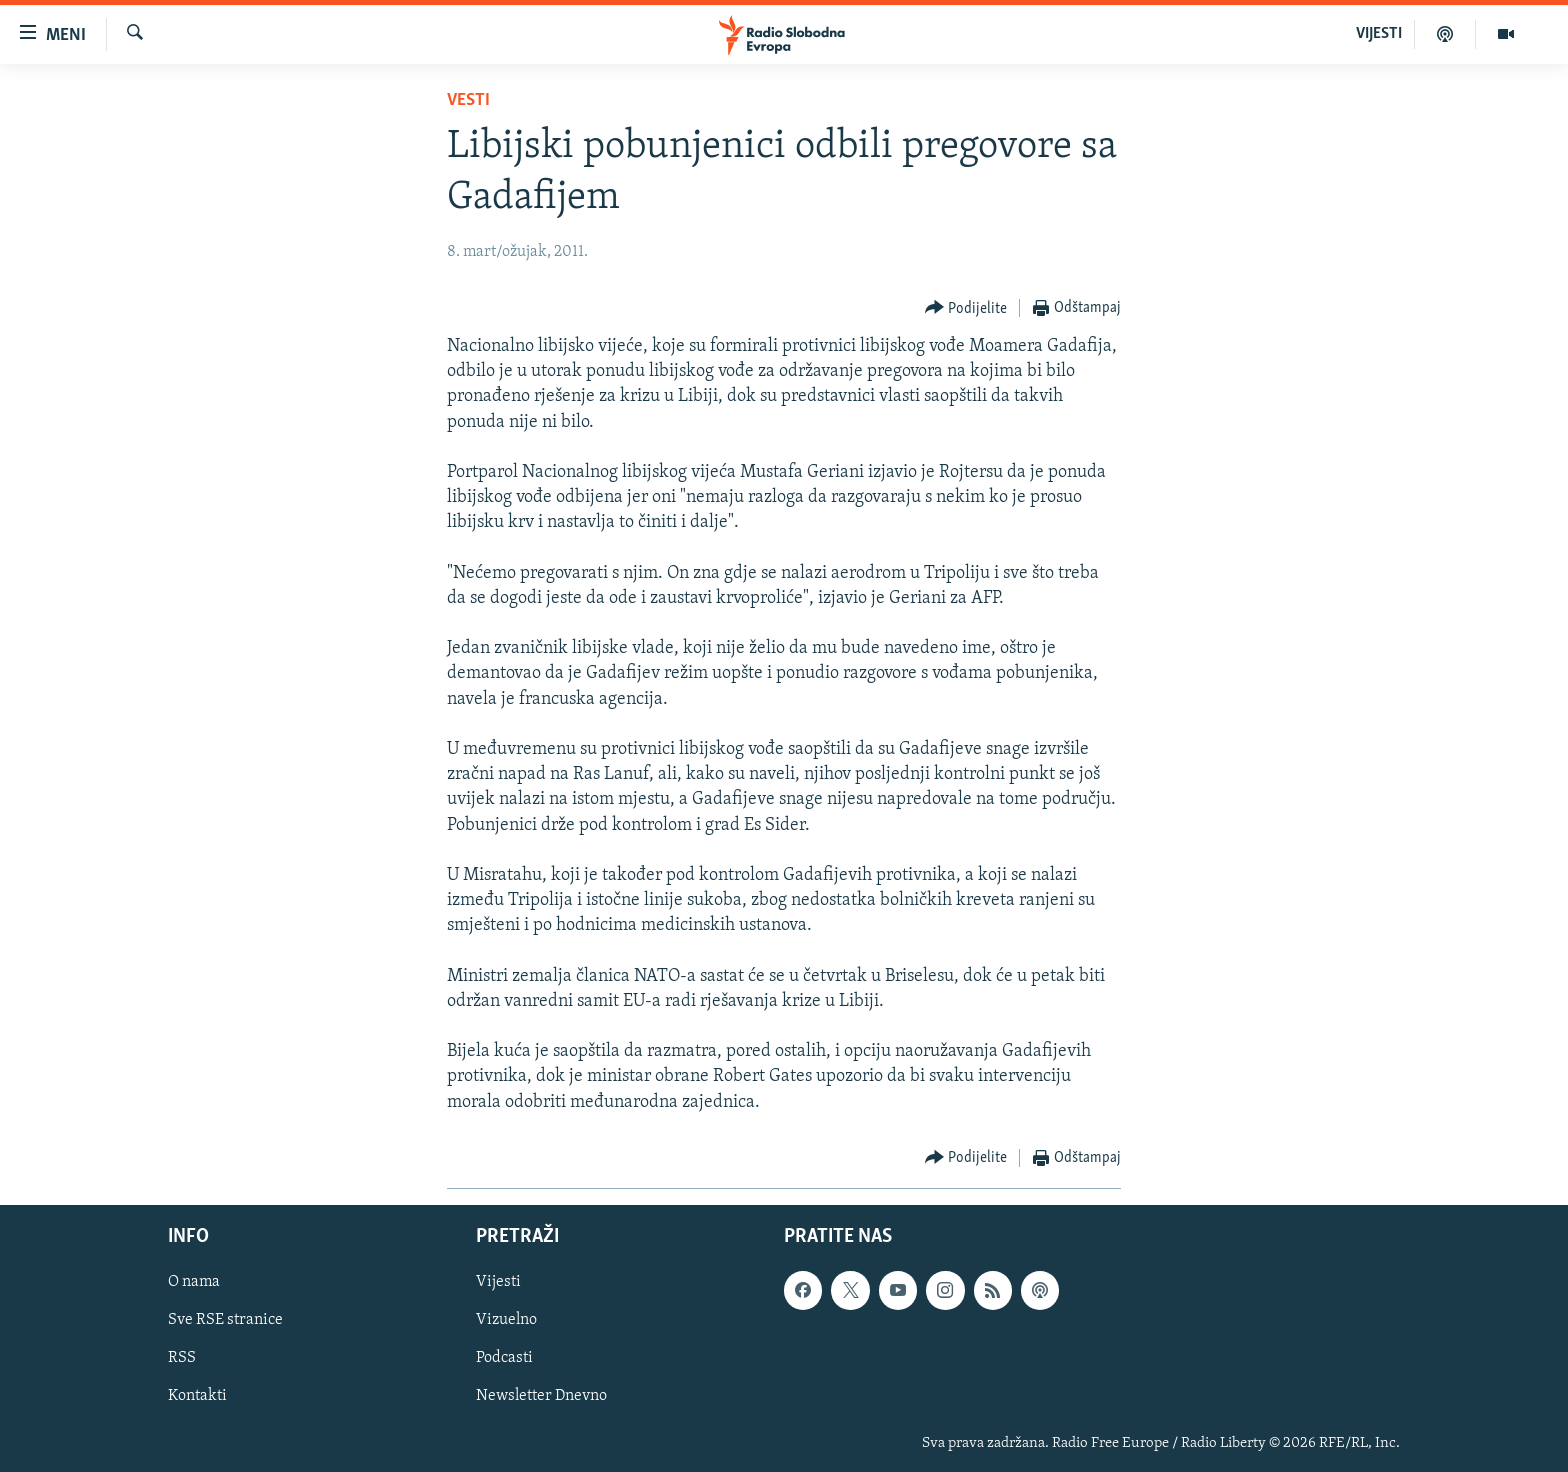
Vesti (468, 100)
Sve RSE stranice (225, 1320)
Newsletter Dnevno (541, 1396)
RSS (182, 1358)
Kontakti (197, 1396)
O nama (194, 1282)
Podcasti (504, 1358)
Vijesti (498, 1282)
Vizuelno (506, 1320)
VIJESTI (1379, 34)
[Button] (966, 308)
